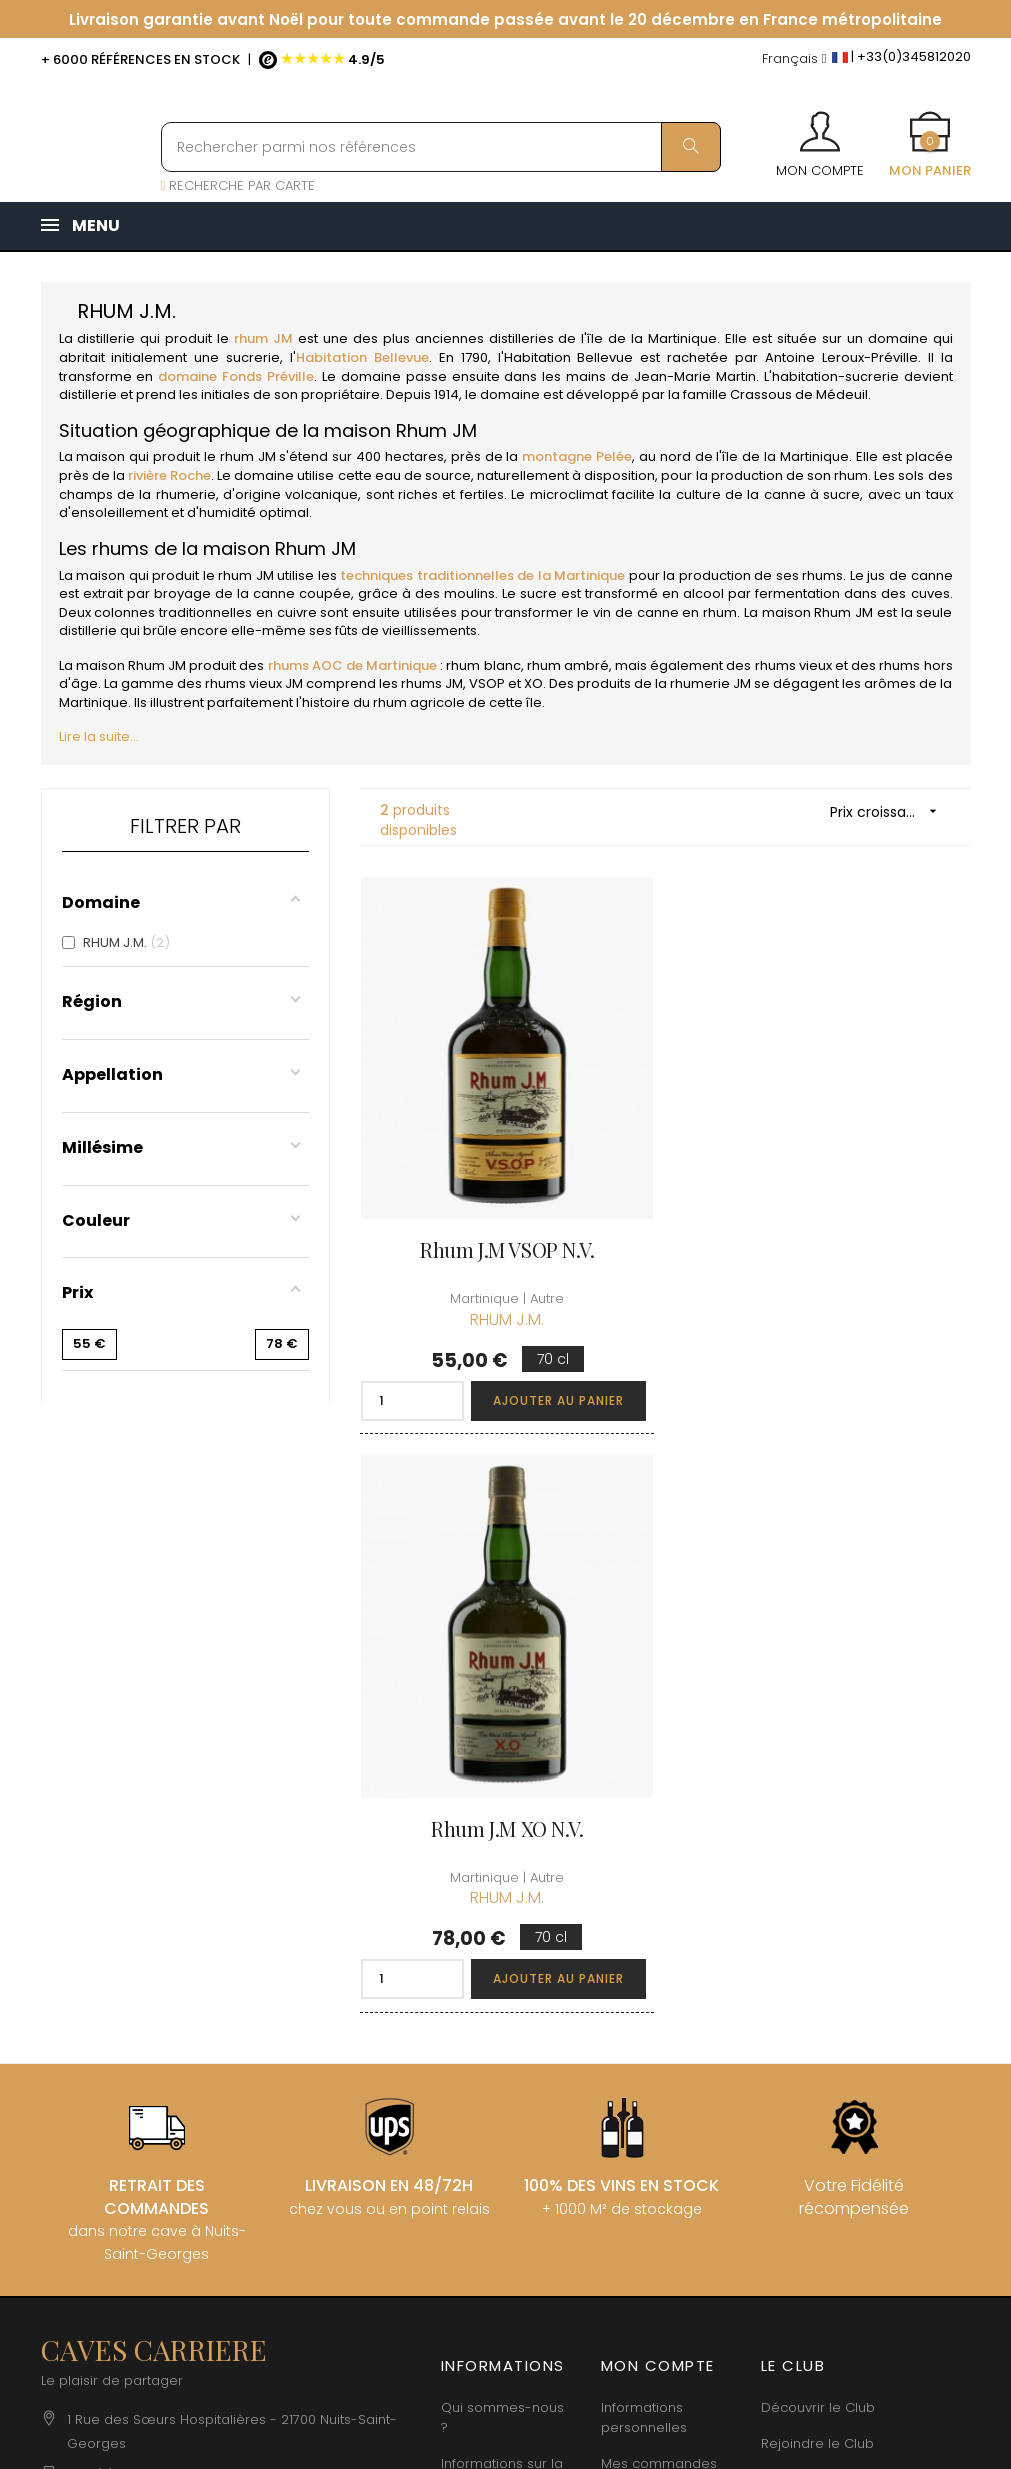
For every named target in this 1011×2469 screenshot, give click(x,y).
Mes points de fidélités (647, 1936)
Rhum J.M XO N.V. (825, 1245)
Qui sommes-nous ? (502, 1844)
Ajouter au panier (555, 1395)
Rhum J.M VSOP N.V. (505, 1245)
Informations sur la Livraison (502, 1900)
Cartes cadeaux (654, 2018)
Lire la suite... (99, 736)
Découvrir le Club (818, 1834)
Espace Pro (478, 2150)
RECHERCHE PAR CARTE (238, 185)
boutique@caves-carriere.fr (158, 1934)
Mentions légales (497, 2002)
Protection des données (488, 2048)
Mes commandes (659, 1890)
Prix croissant (890, 811)
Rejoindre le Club (817, 1870)
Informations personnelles (644, 1844)
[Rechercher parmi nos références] (441, 147)
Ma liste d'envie (652, 1982)
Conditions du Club (823, 1906)
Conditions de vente (487, 1956)
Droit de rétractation (479, 2104)
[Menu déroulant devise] (794, 59)
